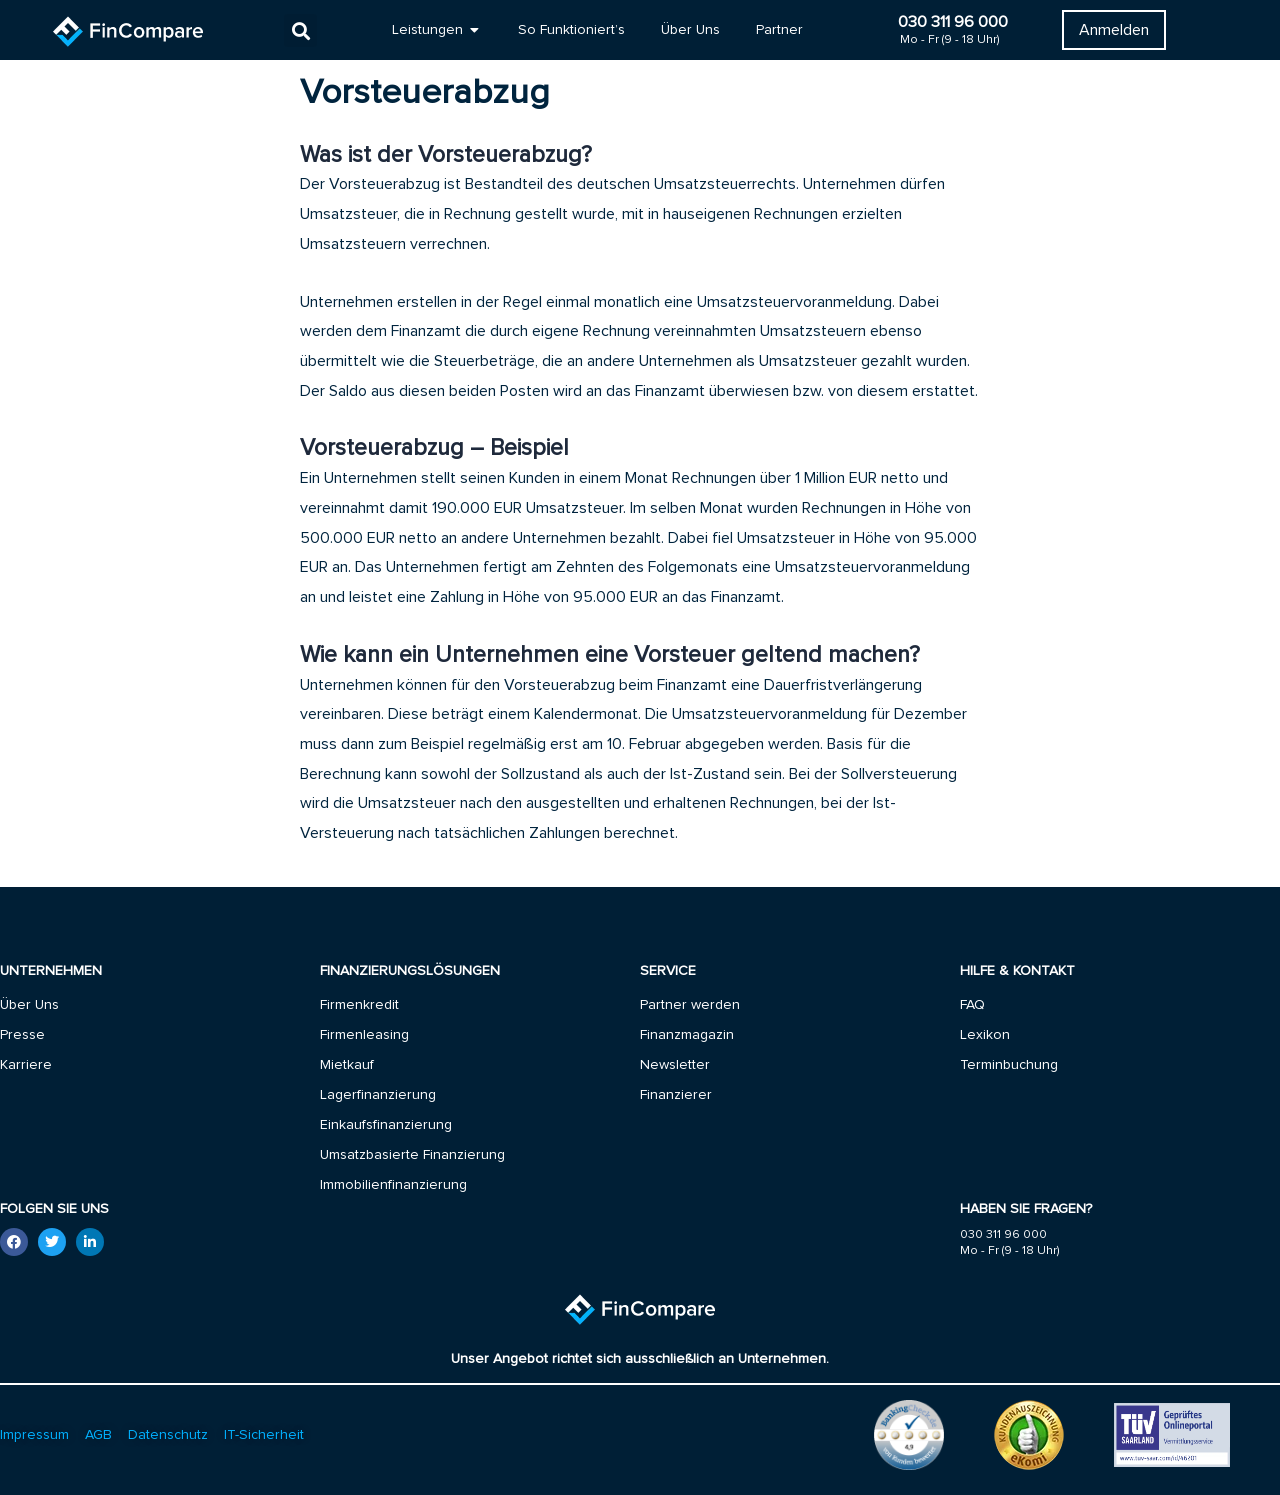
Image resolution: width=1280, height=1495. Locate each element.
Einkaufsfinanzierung (386, 1125)
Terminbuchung (1009, 1065)
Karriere (26, 1065)
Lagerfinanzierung (378, 1095)
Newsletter (675, 1065)
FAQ (972, 1005)
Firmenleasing (364, 1035)
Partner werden (690, 1005)
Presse (22, 1035)
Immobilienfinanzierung (393, 1185)
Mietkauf (347, 1065)
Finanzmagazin (687, 1035)
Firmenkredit (359, 1005)
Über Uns (29, 1005)
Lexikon (985, 1035)
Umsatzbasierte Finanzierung (412, 1155)
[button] (300, 30)
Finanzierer (676, 1095)
